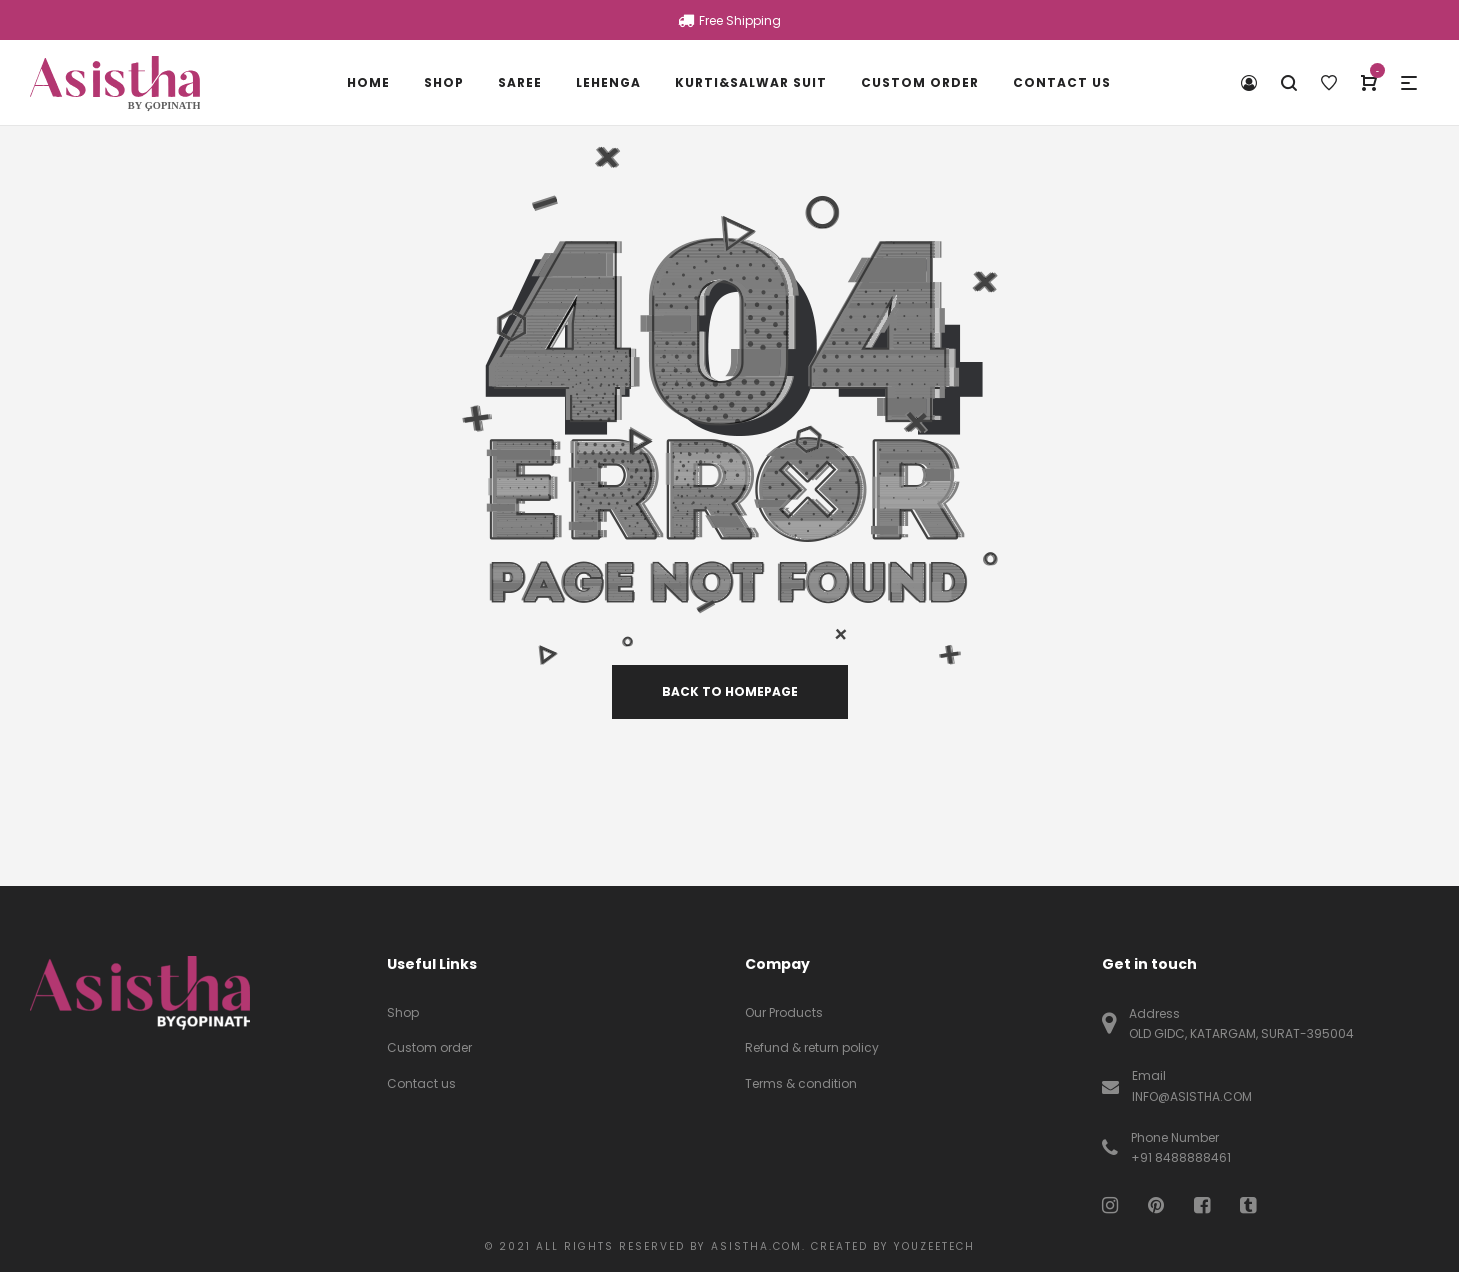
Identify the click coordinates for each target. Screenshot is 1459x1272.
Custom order (429, 1047)
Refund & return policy (812, 1047)
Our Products (784, 1012)
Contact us (421, 1083)
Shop (403, 1012)
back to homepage (730, 691)
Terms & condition (801, 1083)
